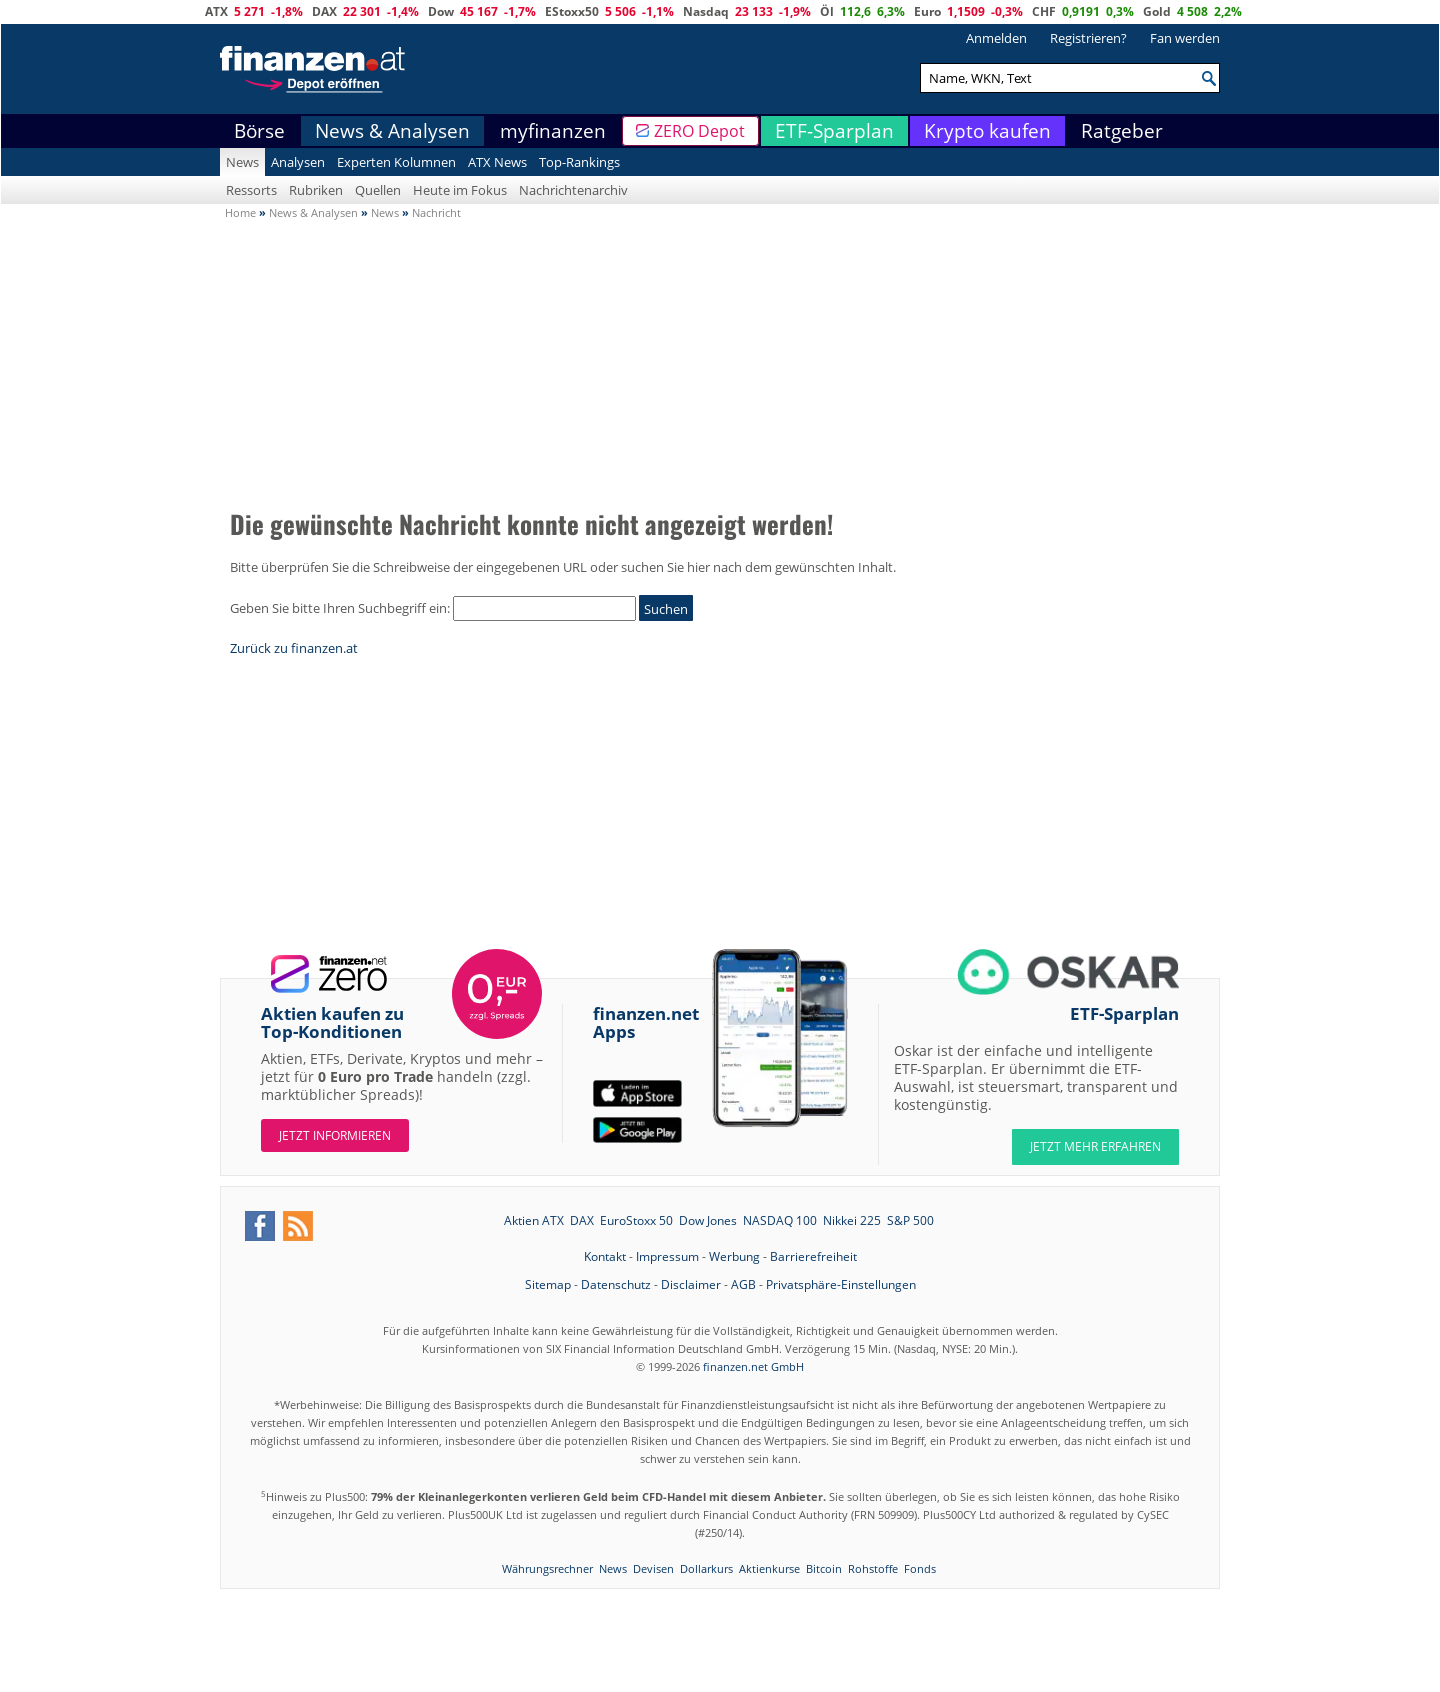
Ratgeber (1122, 131)
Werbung (734, 1256)
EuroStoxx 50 (636, 1220)
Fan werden (1185, 38)
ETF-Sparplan (834, 131)
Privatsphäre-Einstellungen (841, 1284)
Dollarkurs (706, 1568)
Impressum (667, 1256)
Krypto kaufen (987, 131)
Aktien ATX (534, 1220)
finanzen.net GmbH (753, 1366)
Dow (441, 11)
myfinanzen (553, 131)
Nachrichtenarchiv (573, 190)
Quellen (378, 190)
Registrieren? (1088, 38)
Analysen (298, 162)
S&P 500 (910, 1220)
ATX (216, 11)
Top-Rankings (579, 162)
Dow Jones (708, 1220)
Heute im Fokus (460, 190)
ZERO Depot (699, 131)
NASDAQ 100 (780, 1220)
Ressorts (251, 190)
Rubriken (316, 190)
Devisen (653, 1568)
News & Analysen (392, 131)
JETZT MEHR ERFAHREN (1095, 1146)
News (242, 162)
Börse (259, 131)
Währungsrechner (547, 1568)
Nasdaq (706, 11)
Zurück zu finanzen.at (294, 648)
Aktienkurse (769, 1568)
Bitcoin (824, 1568)
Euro (927, 11)
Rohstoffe (873, 1568)
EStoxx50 (572, 11)
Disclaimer (691, 1284)
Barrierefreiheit (813, 1256)
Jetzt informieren (335, 1135)
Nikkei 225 (852, 1220)
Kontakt (605, 1256)
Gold (1157, 11)
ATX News (497, 162)
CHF (1044, 11)
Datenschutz (616, 1284)
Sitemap (548, 1284)
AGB (743, 1284)
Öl (827, 11)
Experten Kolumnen (396, 162)
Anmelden (996, 38)
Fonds (920, 1568)
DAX (324, 11)
